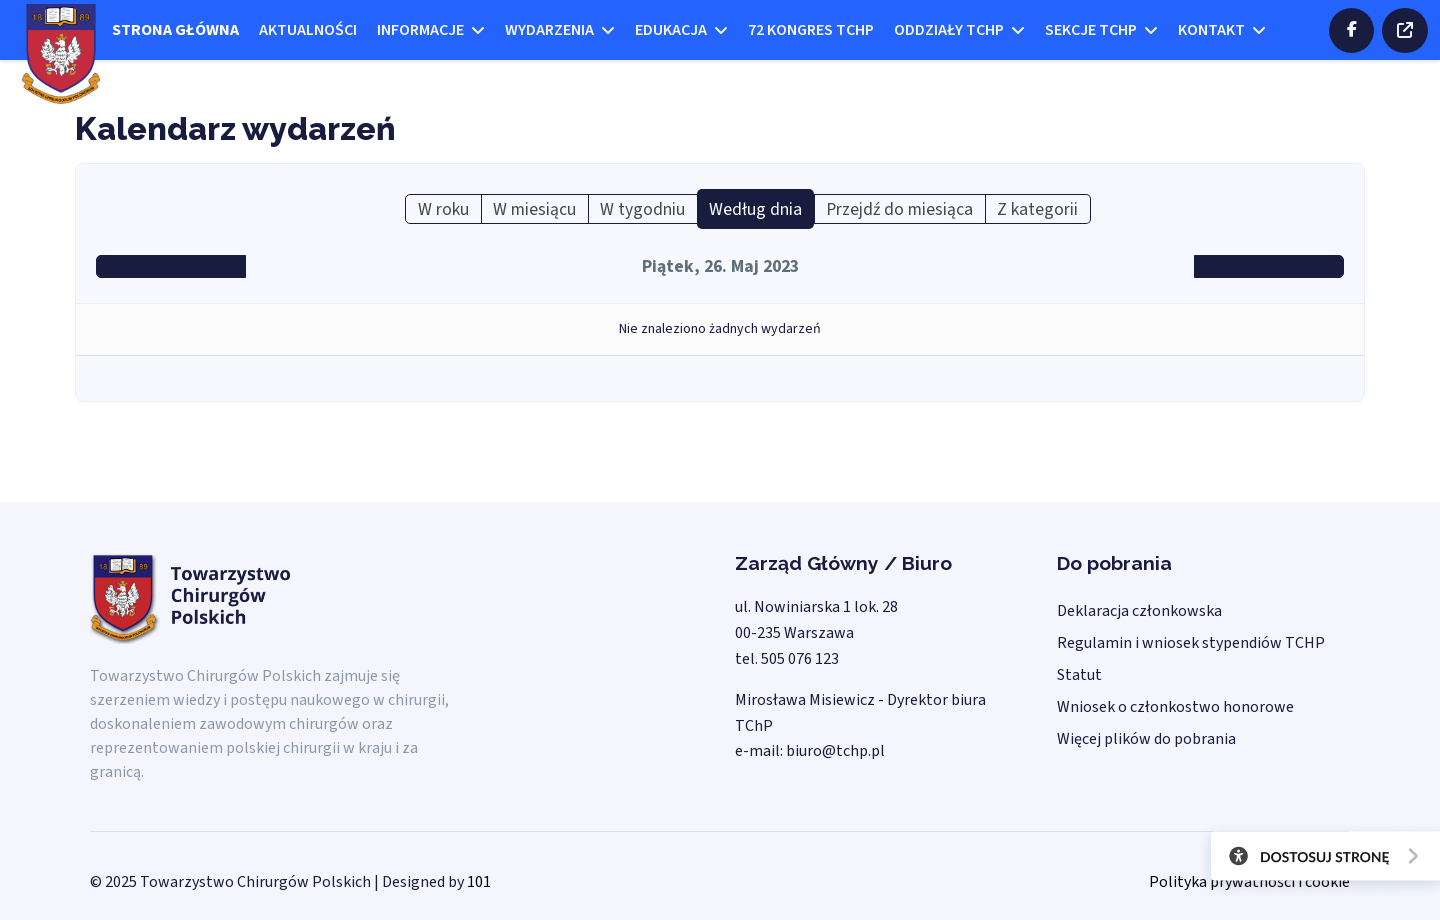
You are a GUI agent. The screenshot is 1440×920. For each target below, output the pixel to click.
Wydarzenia (549, 30)
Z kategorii (1037, 209)
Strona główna (175, 30)
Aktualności (308, 30)
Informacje (420, 30)
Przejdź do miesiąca (899, 209)
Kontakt (1211, 30)
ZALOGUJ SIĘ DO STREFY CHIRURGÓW (1405, 30)
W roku (443, 209)
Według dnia (755, 209)
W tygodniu (642, 209)
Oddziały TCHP (949, 30)
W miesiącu (534, 209)
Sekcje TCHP (1091, 30)
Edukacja (671, 30)
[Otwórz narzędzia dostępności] (1318, 860)
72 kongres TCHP (811, 30)
